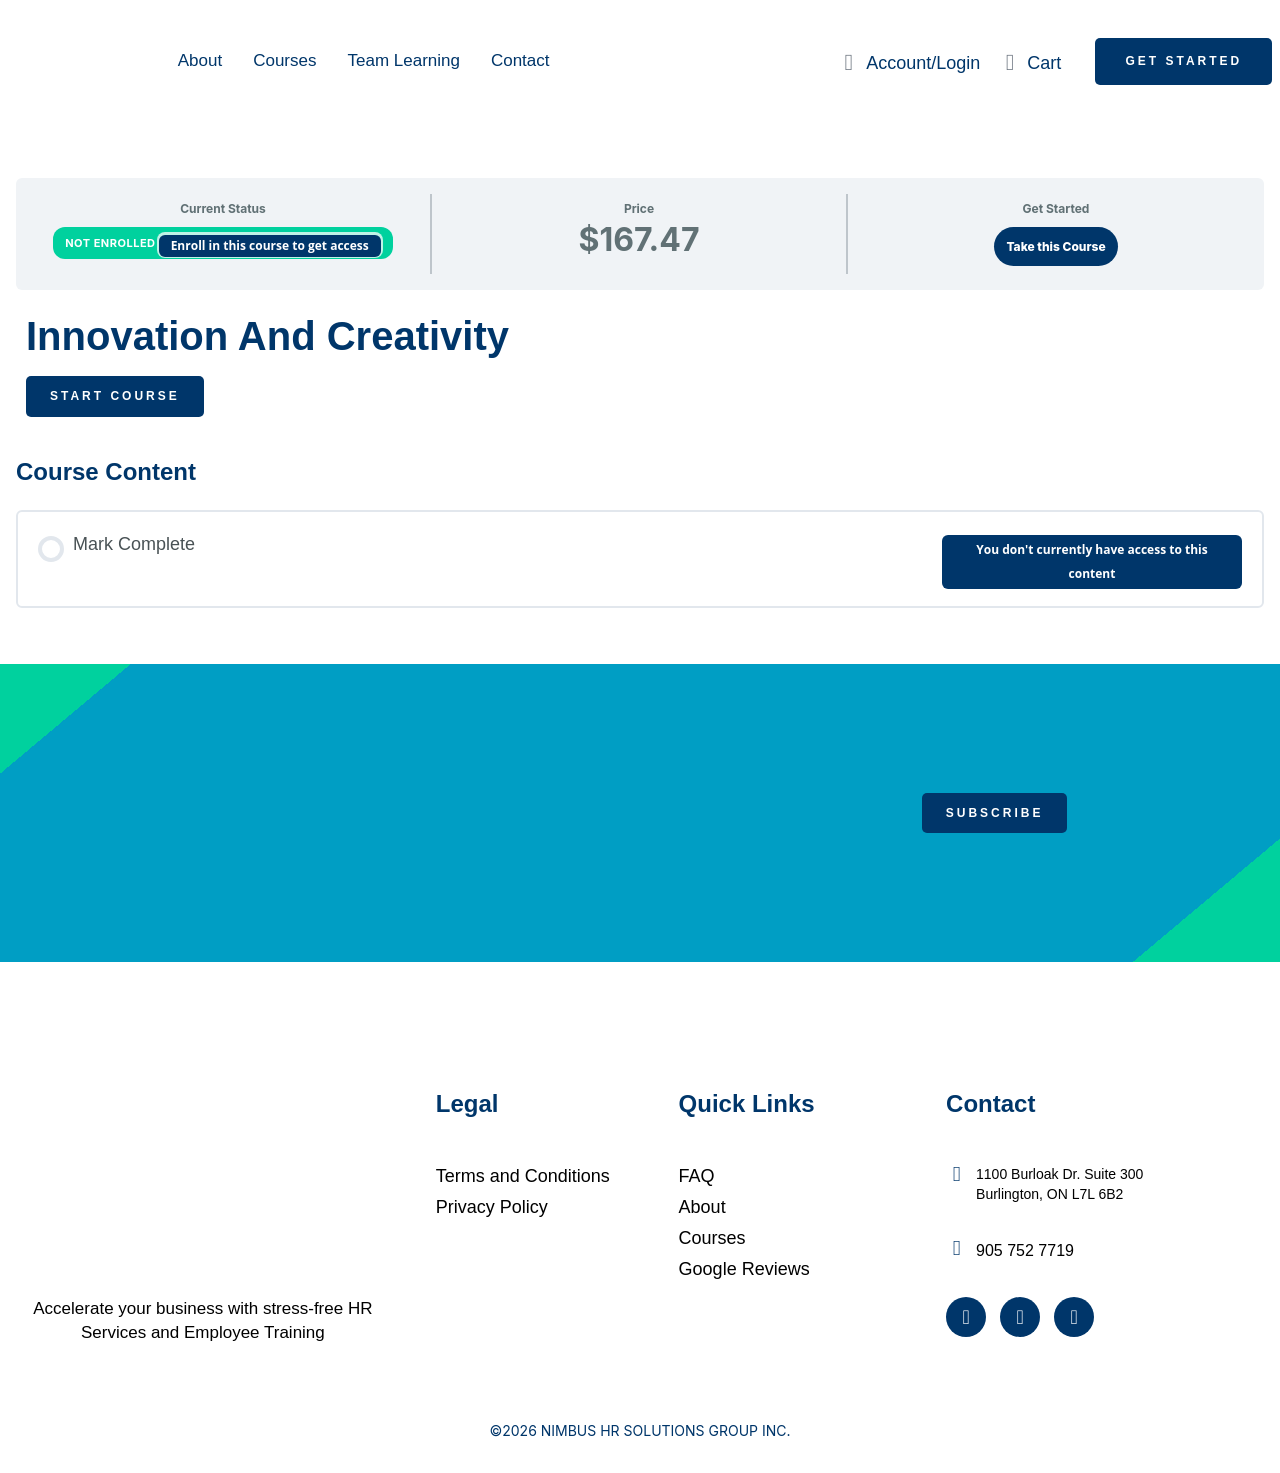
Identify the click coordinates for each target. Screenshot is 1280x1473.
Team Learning (403, 60)
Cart (1044, 63)
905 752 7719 (1025, 1250)
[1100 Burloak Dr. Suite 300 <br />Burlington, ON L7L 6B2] (956, 1174)
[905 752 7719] (956, 1248)
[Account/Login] (848, 62)
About (200, 60)
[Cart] (1009, 62)
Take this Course (1055, 246)
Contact (520, 60)
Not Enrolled (111, 243)
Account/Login (923, 63)
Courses (284, 60)
